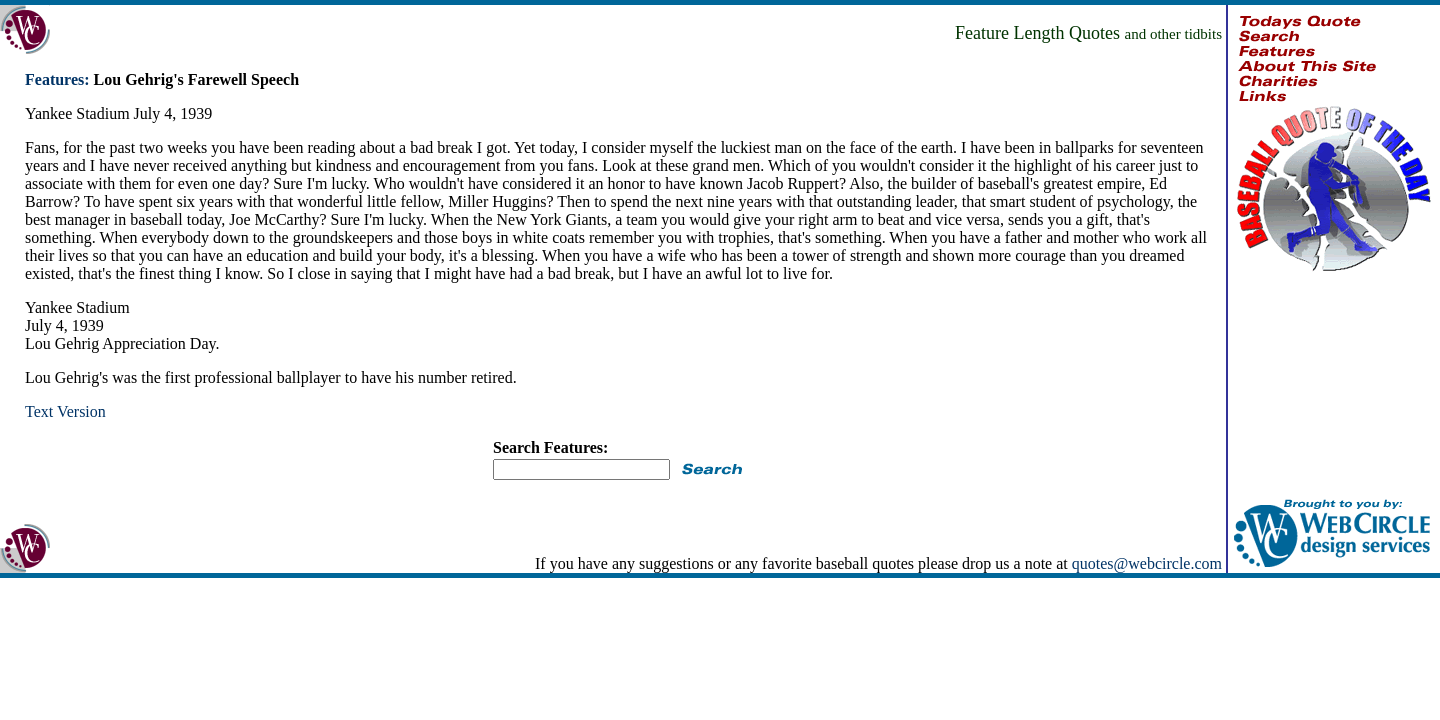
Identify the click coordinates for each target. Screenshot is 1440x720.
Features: (57, 79)
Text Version (65, 411)
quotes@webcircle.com (1147, 563)
